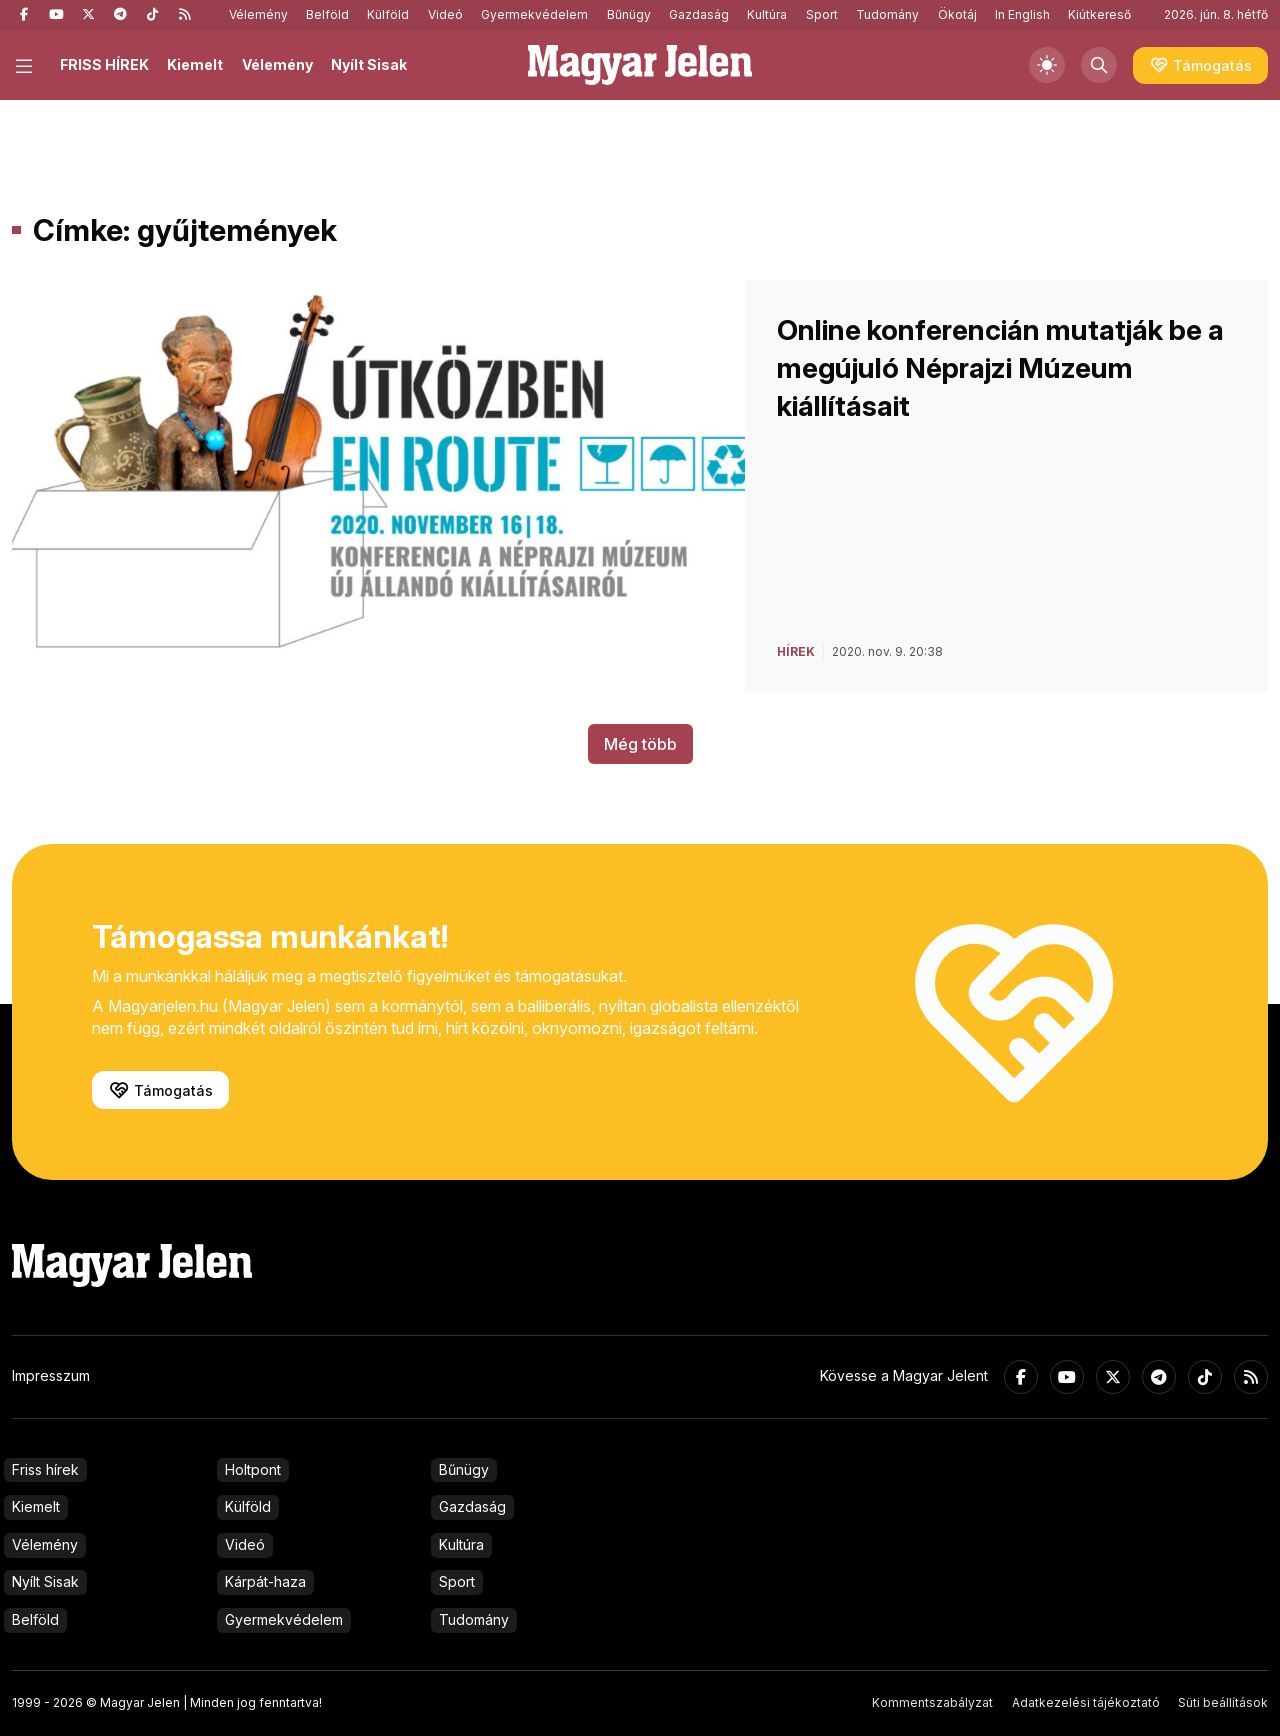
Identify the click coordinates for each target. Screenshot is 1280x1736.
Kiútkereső (1099, 14)
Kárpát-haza (265, 1581)
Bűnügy (629, 14)
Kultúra (767, 14)
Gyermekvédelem (534, 14)
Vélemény (258, 14)
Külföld (388, 14)
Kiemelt (195, 64)
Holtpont (253, 1469)
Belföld (327, 14)
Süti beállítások (1223, 1702)
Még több (640, 744)
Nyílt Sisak (369, 64)
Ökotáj (957, 14)
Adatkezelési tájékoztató (1086, 1702)
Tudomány (887, 14)
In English (1022, 14)
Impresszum (51, 1375)
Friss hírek (45, 1469)
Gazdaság (699, 14)
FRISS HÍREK (104, 64)
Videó (445, 14)
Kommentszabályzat (932, 1702)
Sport (822, 14)
